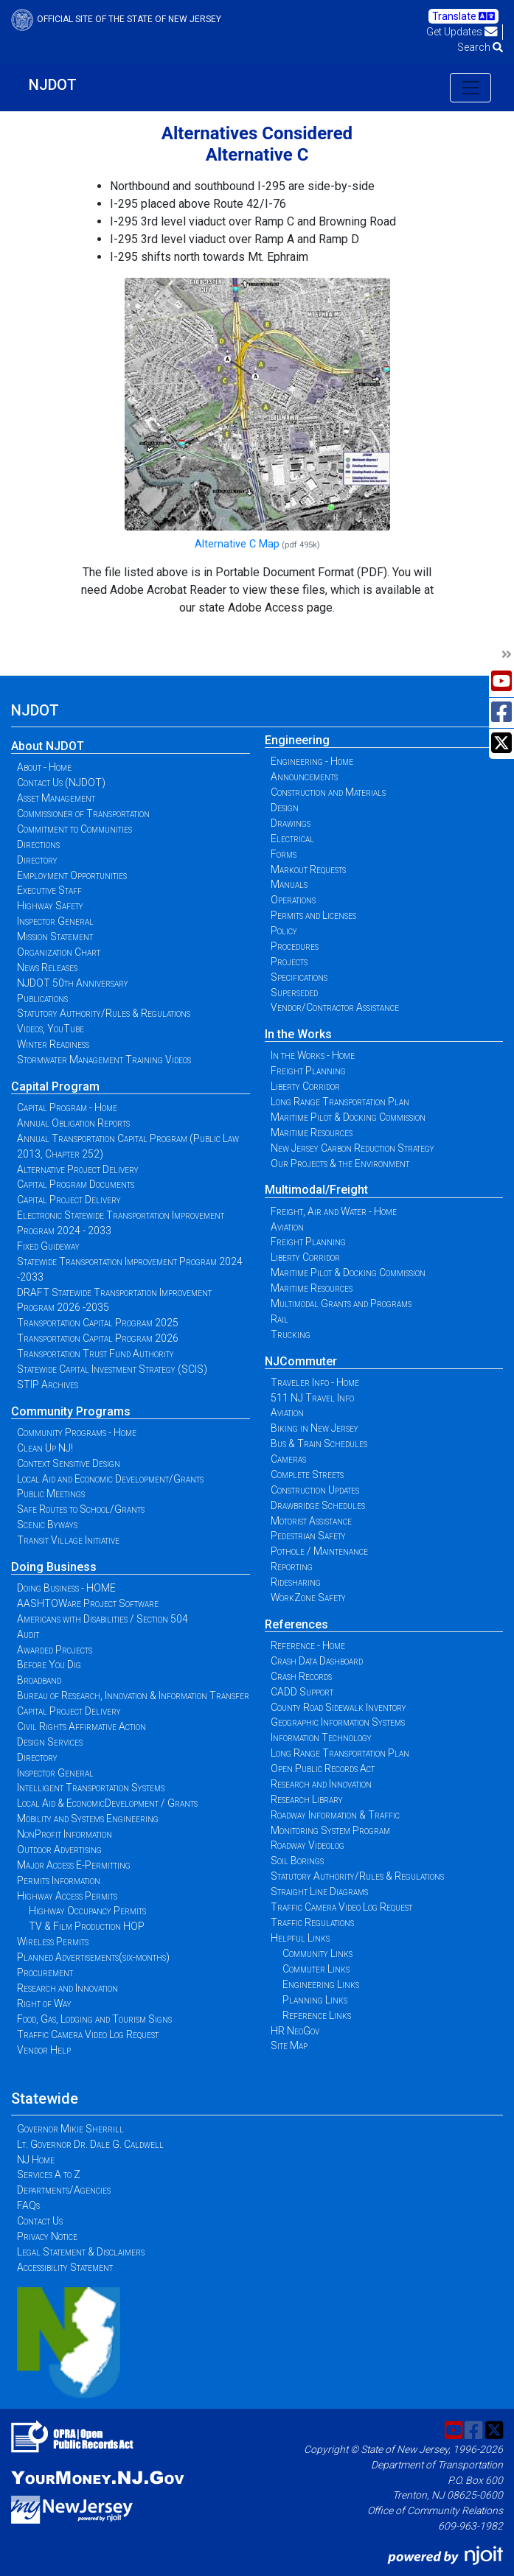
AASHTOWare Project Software (88, 1603)
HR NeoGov (295, 2031)
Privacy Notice (47, 2236)
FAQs (28, 2205)
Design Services (50, 1742)
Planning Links (314, 2000)
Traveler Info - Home (315, 1382)
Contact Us (40, 2221)
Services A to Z (48, 2174)
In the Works (298, 1034)
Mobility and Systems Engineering (88, 1818)
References (296, 1624)
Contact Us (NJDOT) (61, 782)
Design (285, 807)
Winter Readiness (53, 1044)
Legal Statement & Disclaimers (81, 2252)
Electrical (292, 838)
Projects (289, 961)
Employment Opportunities (72, 875)
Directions (38, 844)
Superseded (294, 992)
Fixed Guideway (48, 1246)
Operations (293, 900)
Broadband (39, 1680)
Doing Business (54, 1567)
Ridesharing (296, 1582)
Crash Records (301, 1676)
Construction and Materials (328, 792)
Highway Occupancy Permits (87, 1911)
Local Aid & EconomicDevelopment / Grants (107, 1803)
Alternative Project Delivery (78, 1169)
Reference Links (316, 2015)
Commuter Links (316, 1969)
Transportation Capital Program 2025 (97, 1323)
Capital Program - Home (67, 1107)
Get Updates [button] (462, 32)
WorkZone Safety (308, 1597)
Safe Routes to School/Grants (81, 1509)
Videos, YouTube (50, 1029)
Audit (28, 1634)
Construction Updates (315, 1490)
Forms (283, 854)
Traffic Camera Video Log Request (88, 2034)
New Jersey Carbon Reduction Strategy (352, 1148)
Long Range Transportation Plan (340, 1101)
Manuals (289, 884)
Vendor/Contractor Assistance (335, 1007)
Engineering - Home (312, 761)
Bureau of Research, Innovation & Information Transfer (133, 1695)
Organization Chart (58, 952)
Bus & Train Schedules (319, 1443)
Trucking (290, 1334)
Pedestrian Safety (308, 1535)
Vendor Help (44, 2050)
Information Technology (321, 1737)
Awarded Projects (54, 1650)
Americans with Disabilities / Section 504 (102, 1619)
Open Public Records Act (323, 1768)
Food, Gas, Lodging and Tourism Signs (94, 2019)
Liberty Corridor (305, 1086)
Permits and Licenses (313, 915)
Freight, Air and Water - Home (334, 1211)
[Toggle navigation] (470, 87)
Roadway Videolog (307, 1845)
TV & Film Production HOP (87, 1926)
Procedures (295, 946)
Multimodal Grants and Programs (341, 1303)
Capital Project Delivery (69, 1199)
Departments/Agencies (64, 2190)
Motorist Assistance (311, 1521)
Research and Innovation (67, 1988)
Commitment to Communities (74, 829)
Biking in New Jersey (314, 1428)
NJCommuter (301, 1361)
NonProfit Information (64, 1834)
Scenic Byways (47, 1524)
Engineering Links (320, 1984)
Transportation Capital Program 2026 (97, 1338)
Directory (37, 860)
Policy (284, 931)
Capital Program (55, 1086)
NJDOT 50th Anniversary (72, 983)
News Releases (47, 967)
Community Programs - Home (76, 1432)
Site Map (289, 2045)
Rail (279, 1319)
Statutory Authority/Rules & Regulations (103, 1013)
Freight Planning (308, 1071)
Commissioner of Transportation (83, 813)
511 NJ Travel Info (312, 1398)
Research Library (307, 1799)
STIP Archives (47, 1384)
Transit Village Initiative (68, 1540)
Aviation (287, 1227)
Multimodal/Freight (316, 1190)
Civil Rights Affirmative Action (81, 1726)
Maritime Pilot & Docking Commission (348, 1117)
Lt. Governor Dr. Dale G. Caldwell (90, 2144)
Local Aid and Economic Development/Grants (110, 1479)
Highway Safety (50, 905)
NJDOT (53, 85)
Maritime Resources (311, 1132)
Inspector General (55, 921)
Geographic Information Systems (338, 1722)
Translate (463, 16)
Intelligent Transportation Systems (90, 1787)
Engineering (297, 740)
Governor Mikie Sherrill (70, 2129)
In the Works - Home (313, 1055)
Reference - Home (308, 1645)
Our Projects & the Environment (340, 1163)
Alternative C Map (237, 544)
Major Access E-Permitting (74, 1865)
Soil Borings (297, 1860)
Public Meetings (51, 1493)
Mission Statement (55, 936)
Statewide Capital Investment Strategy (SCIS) (112, 1369)
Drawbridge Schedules (318, 1505)
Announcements (304, 777)
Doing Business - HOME (66, 1588)
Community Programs (71, 1411)
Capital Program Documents (75, 1184)
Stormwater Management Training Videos (104, 1059)
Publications (42, 998)
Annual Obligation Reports (73, 1123)
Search (480, 47)
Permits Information (58, 1880)
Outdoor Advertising (59, 1849)
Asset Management (56, 798)
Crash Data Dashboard (317, 1661)
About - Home (44, 767)
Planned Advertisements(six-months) (93, 1957)
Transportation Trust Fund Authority (95, 1353)
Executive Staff (49, 890)
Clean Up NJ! (45, 1448)
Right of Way (44, 2003)
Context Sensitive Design (68, 1463)
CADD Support (302, 1692)
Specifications (299, 977)
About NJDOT (47, 746)
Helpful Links (300, 1938)
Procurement (45, 1972)
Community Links (317, 1953)
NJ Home (36, 2160)
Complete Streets (307, 1474)
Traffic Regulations (312, 1922)
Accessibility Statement (65, 2267)
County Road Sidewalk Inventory (338, 1707)
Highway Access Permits (67, 1896)
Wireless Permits (52, 1941)
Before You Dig (49, 1664)
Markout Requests (308, 869)
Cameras (288, 1459)
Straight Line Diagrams (319, 1891)
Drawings (290, 823)
